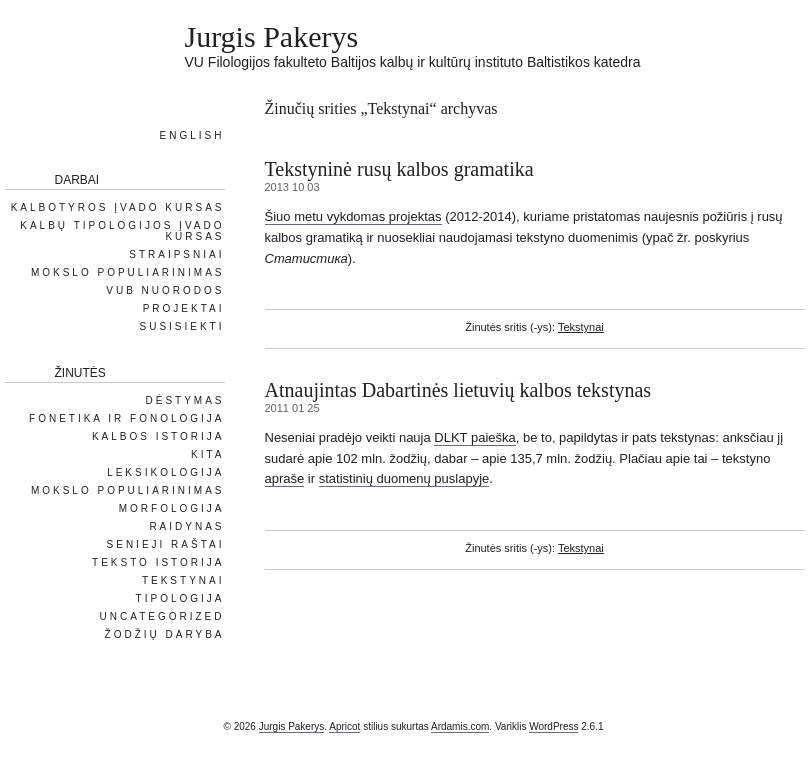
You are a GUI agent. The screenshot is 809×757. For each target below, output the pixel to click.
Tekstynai (581, 327)
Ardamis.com (460, 726)
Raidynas (186, 526)
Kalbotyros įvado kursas (118, 207)
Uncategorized (162, 616)
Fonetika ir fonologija (126, 418)
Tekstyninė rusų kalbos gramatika (399, 169)
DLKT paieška (474, 437)
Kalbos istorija (158, 436)
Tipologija (180, 598)
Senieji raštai (166, 544)
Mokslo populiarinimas (128, 272)
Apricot (344, 726)
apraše (285, 478)
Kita (207, 454)
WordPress (553, 726)
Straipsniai (176, 254)
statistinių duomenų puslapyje (404, 478)
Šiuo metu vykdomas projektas (353, 216)
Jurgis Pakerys (272, 36)
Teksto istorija (158, 562)
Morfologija (172, 508)
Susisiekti (181, 326)
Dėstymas (184, 400)
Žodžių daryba (165, 634)
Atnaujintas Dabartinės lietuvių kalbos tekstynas (458, 390)
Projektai (184, 308)
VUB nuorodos (165, 290)
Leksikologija (165, 472)
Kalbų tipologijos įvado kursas (122, 231)
